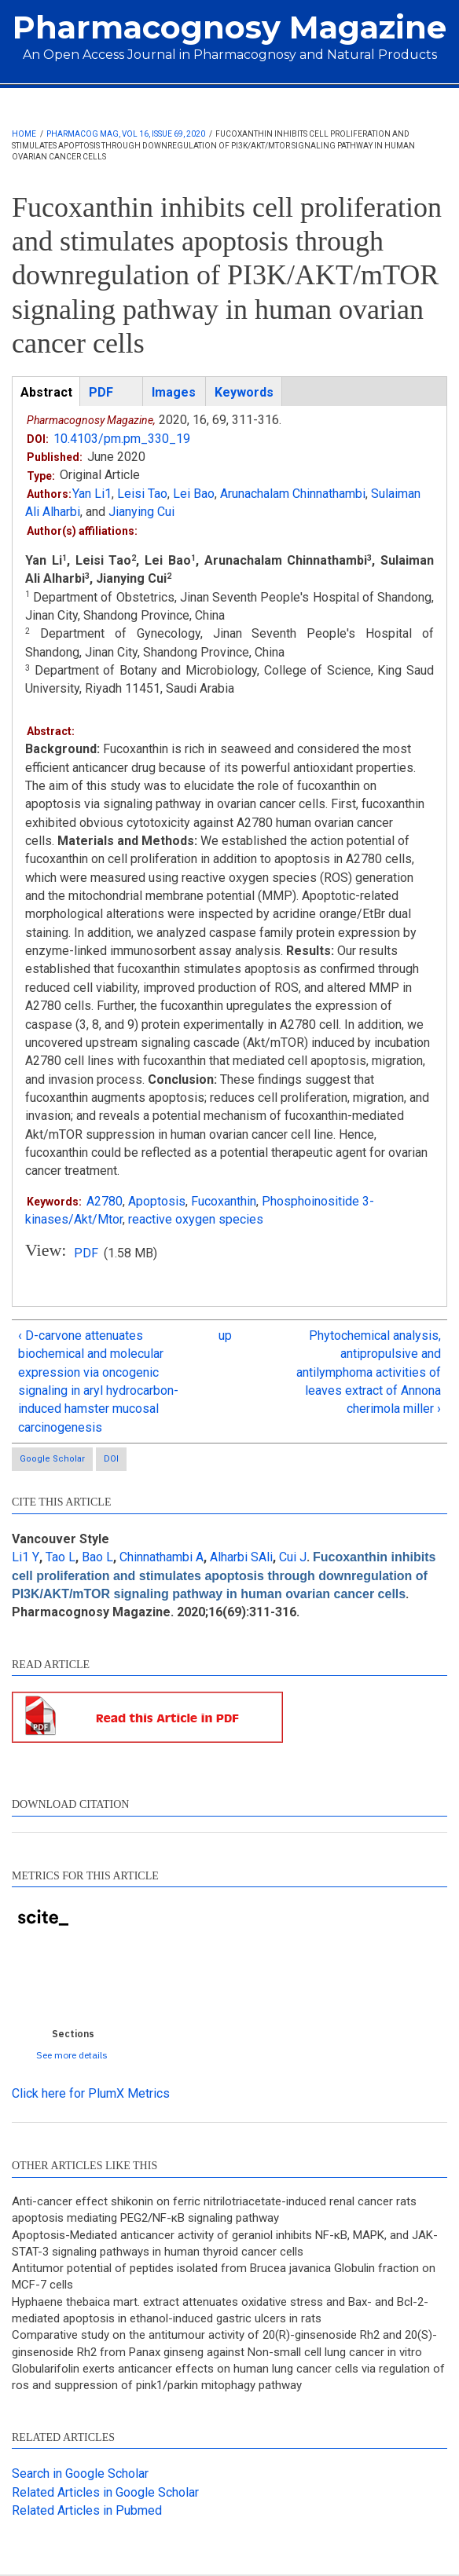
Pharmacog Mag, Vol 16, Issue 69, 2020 (125, 134)
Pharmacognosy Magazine (229, 27)
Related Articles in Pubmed (87, 2510)
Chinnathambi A (161, 1557)
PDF (86, 1253)
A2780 (104, 1201)
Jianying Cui (141, 511)
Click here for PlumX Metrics (91, 2093)
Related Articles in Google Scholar (105, 2492)
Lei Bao (194, 493)
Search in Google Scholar (80, 2473)
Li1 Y (25, 1557)
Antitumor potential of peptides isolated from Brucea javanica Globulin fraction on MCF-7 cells (223, 2276)
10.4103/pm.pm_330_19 (121, 438)
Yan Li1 (92, 493)
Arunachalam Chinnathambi (292, 493)
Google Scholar (52, 1459)
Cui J (293, 1557)
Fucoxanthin (223, 1201)
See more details (72, 2055)
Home (24, 134)
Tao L (60, 1557)
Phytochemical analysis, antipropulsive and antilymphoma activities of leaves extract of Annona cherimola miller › (368, 1372)
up (225, 1335)
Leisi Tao (142, 493)
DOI (111, 1459)
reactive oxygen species (195, 1219)
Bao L (97, 1557)
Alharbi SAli (241, 1557)
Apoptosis (156, 1201)
